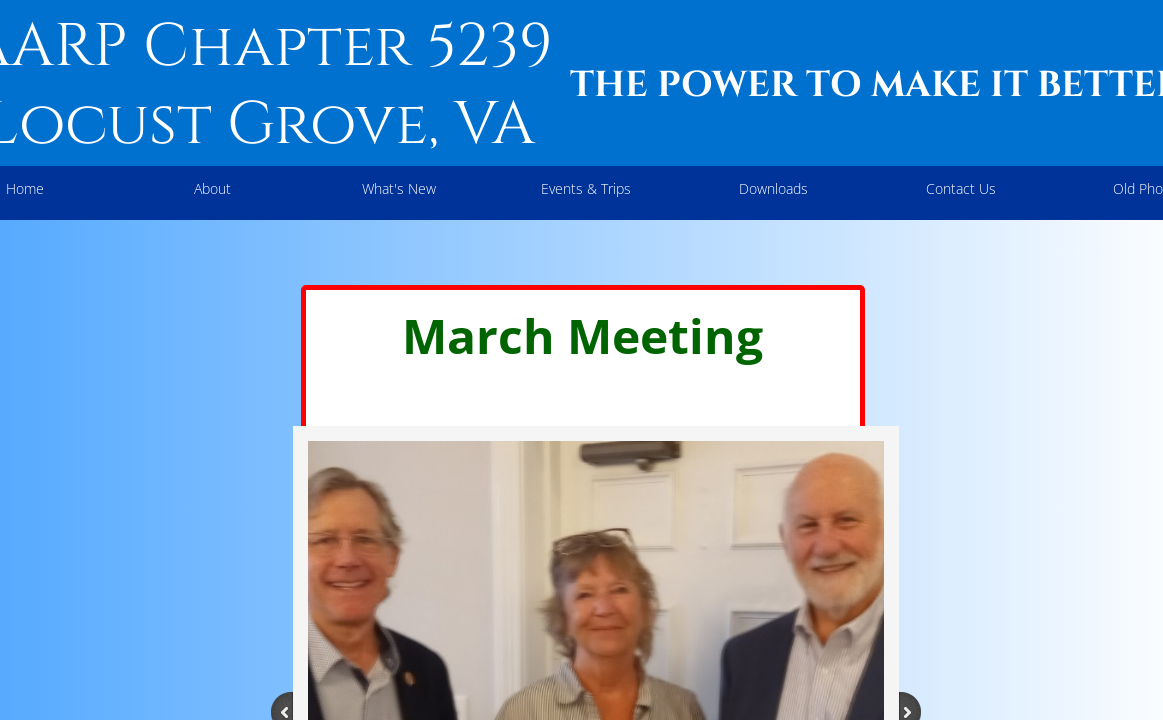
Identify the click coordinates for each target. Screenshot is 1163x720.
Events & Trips (586, 188)
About (212, 188)
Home (25, 188)
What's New (399, 188)
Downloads (773, 188)
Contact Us (961, 188)
